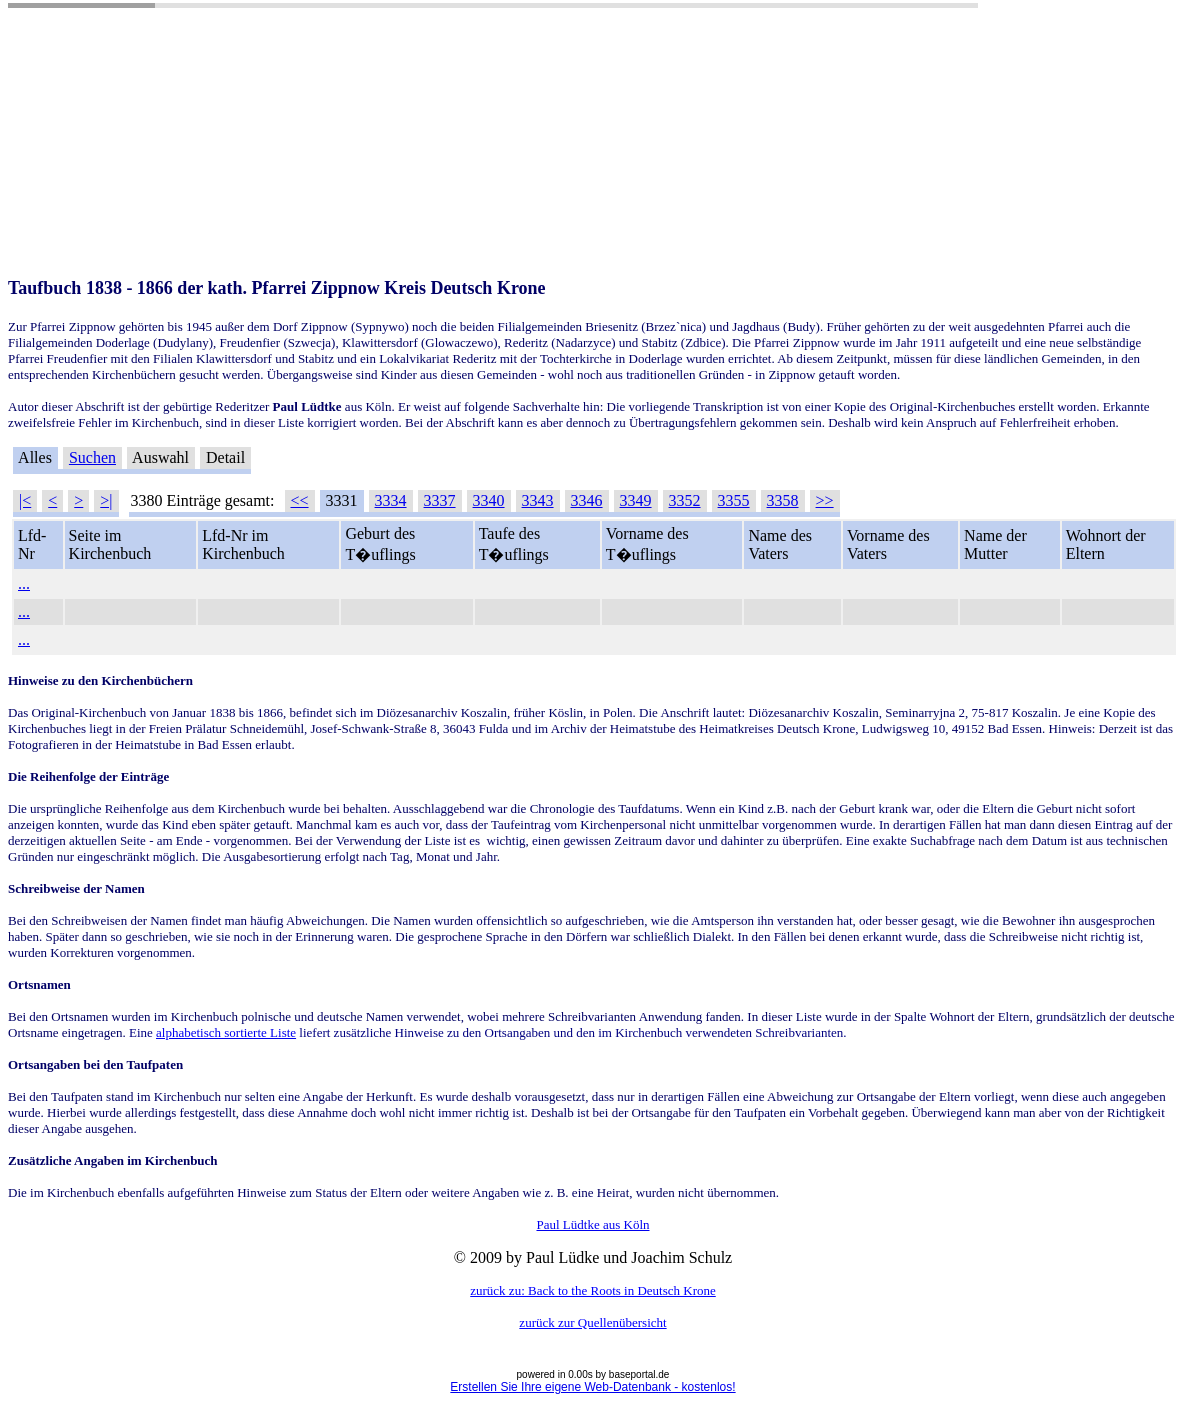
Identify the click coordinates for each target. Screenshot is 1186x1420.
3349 (636, 500)
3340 (489, 500)
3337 (440, 500)
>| (106, 500)
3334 (391, 500)
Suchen (92, 457)
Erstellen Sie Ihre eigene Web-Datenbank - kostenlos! (592, 1387)
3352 (685, 500)
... (24, 583)
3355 (734, 500)
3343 (538, 500)
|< (25, 500)
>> (825, 500)
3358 (783, 500)
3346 (587, 500)
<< (300, 500)
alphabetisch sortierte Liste (226, 1032)
